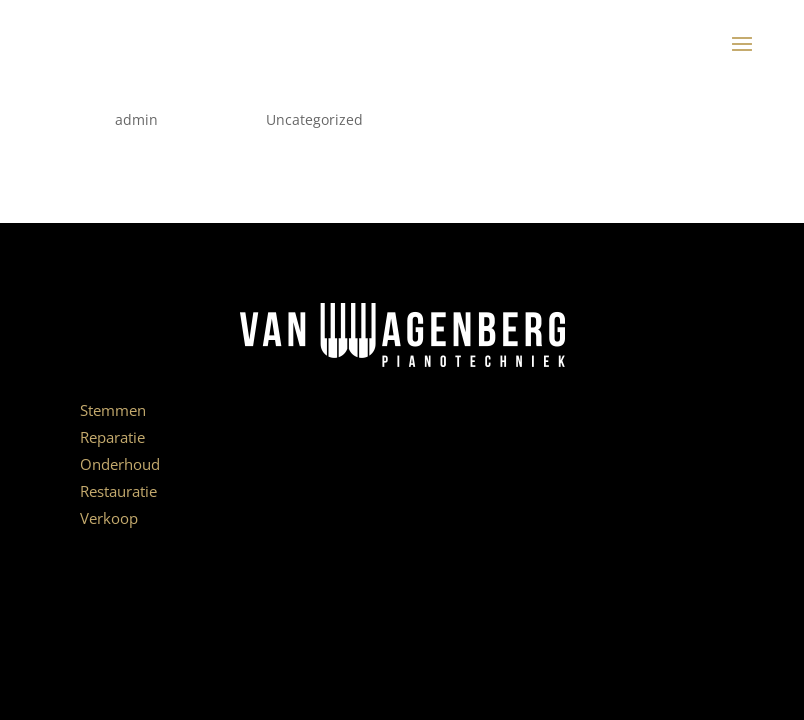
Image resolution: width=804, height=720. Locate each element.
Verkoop (109, 518)
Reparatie (112, 437)
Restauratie (118, 491)
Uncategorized (314, 119)
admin (136, 119)
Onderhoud (120, 464)
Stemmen (113, 410)
